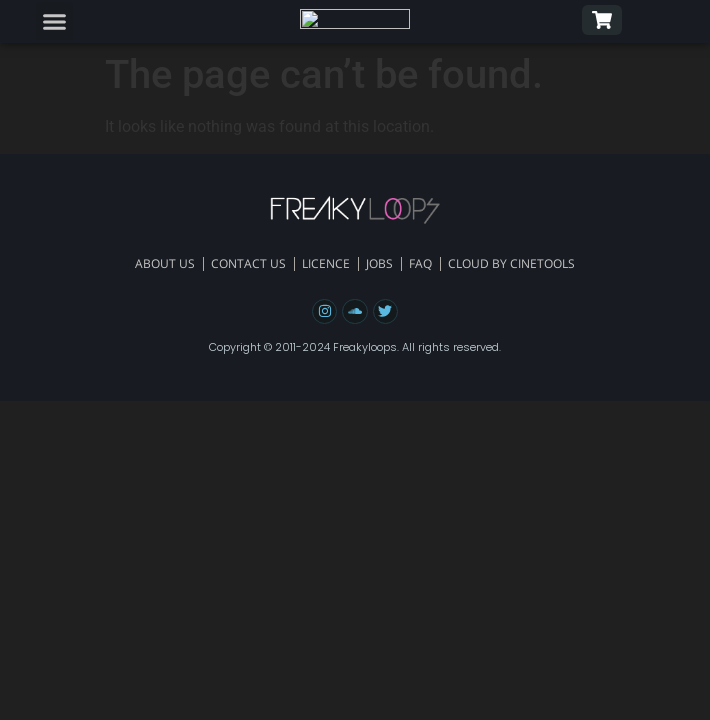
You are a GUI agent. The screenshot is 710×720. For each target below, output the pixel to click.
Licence (326, 263)
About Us (165, 263)
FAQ (420, 263)
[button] (55, 21)
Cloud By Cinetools (511, 263)
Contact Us (248, 263)
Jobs (379, 263)
